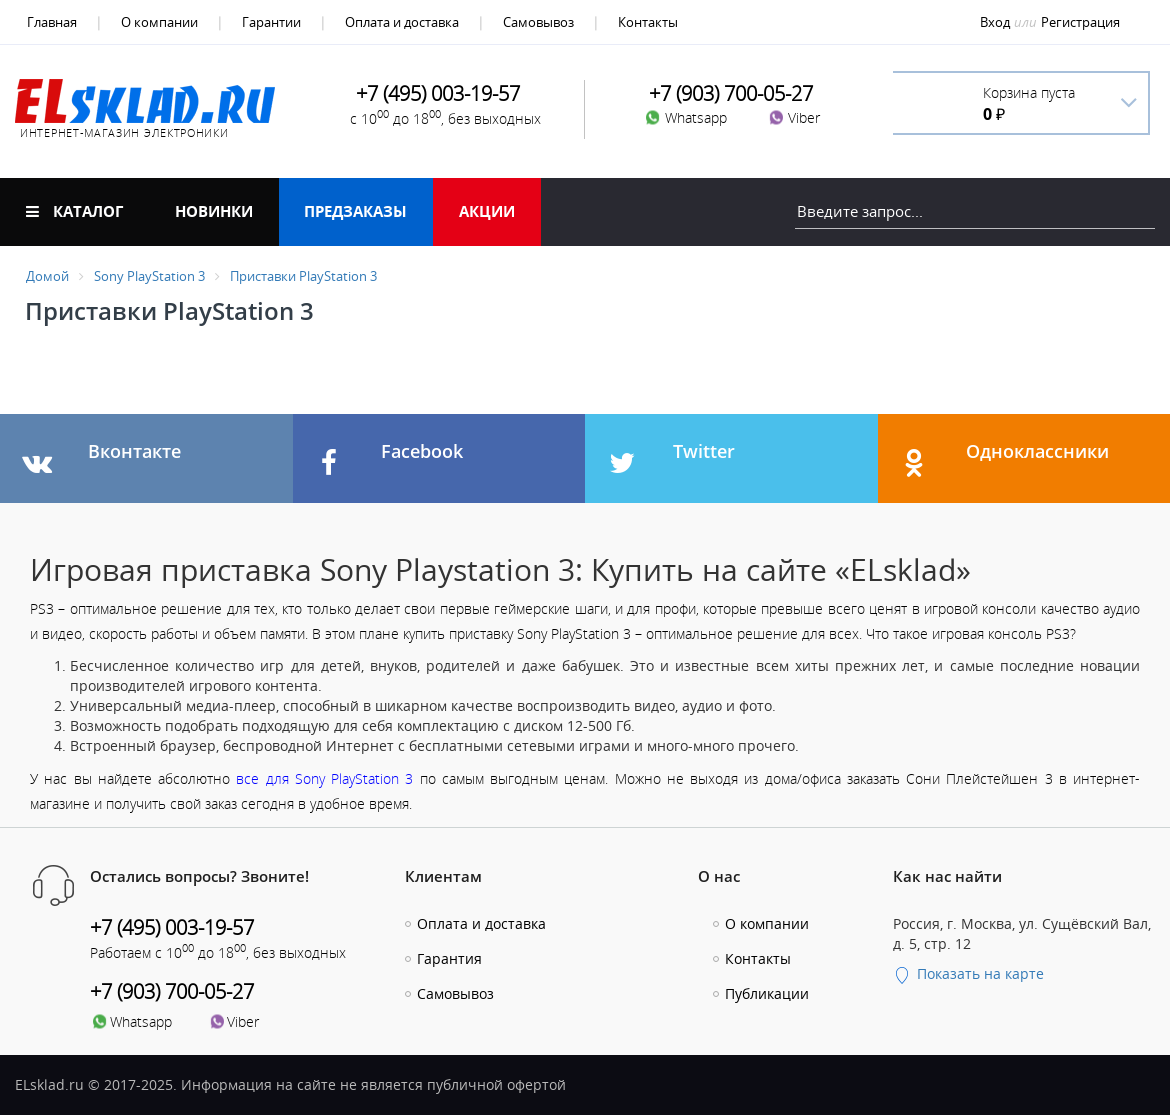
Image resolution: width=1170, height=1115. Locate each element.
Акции (487, 211)
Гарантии (271, 22)
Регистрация (1080, 22)
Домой (47, 276)
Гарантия (449, 958)
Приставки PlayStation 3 (303, 276)
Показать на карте (968, 973)
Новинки (214, 211)
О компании (159, 22)
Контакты (648, 22)
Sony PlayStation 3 (149, 276)
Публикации (767, 993)
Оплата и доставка (402, 22)
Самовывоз (538, 22)
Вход (995, 22)
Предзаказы (355, 211)
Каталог (74, 211)
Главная (52, 22)
